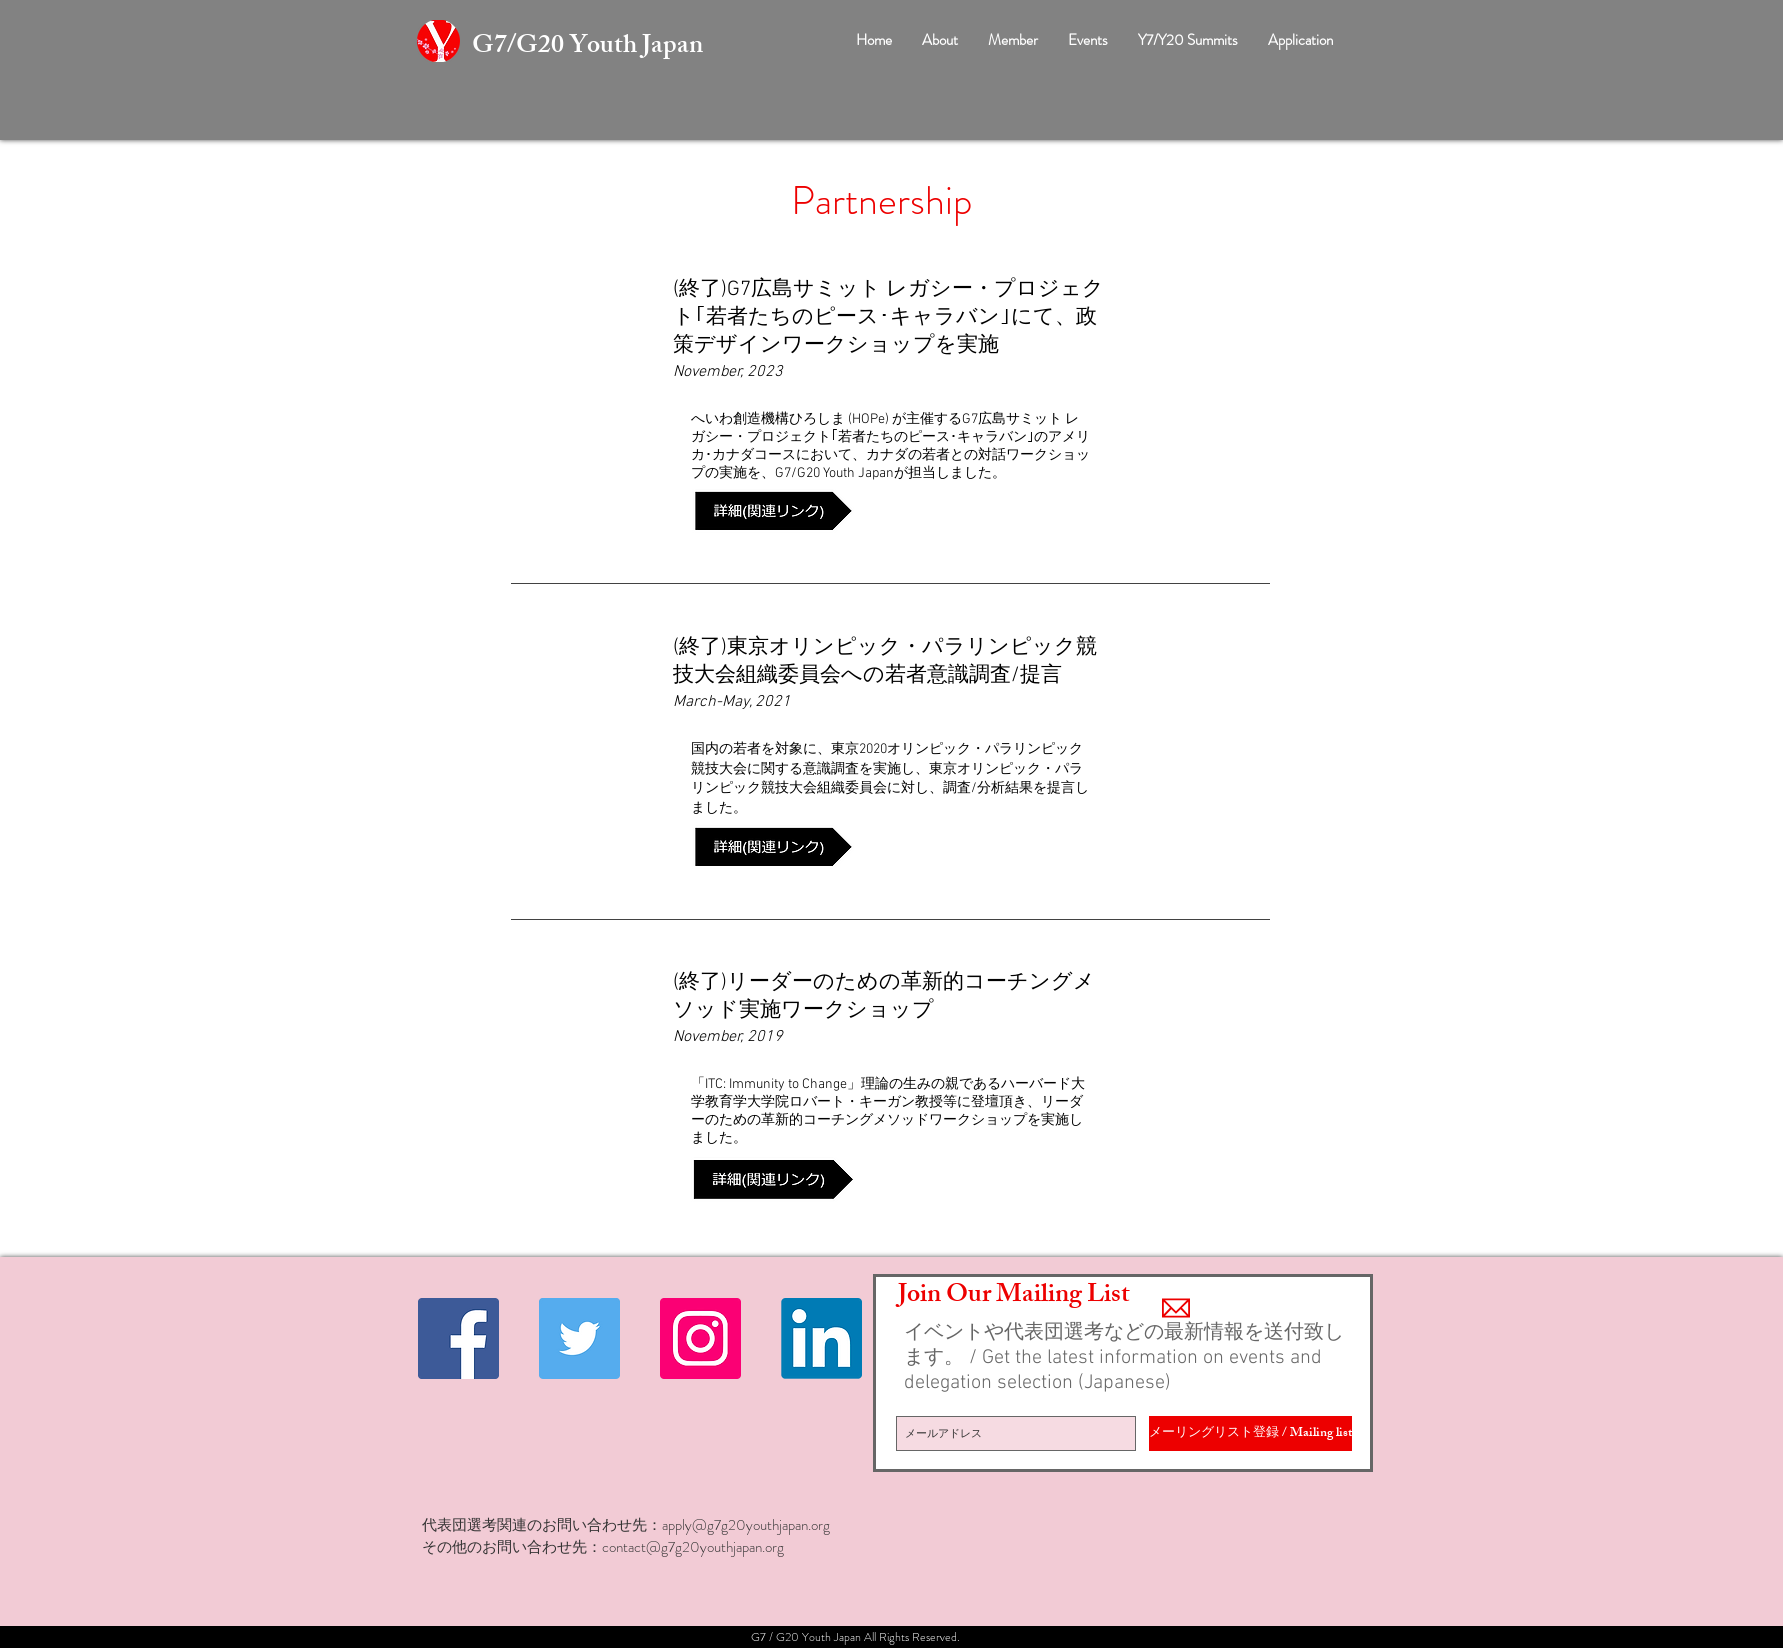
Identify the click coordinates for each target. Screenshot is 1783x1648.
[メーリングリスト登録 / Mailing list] (1250, 1433)
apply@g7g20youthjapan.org (746, 1525)
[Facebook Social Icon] (458, 1338)
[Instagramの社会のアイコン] (700, 1338)
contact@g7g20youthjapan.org (693, 1547)
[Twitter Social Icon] (579, 1338)
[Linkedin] (821, 1338)
